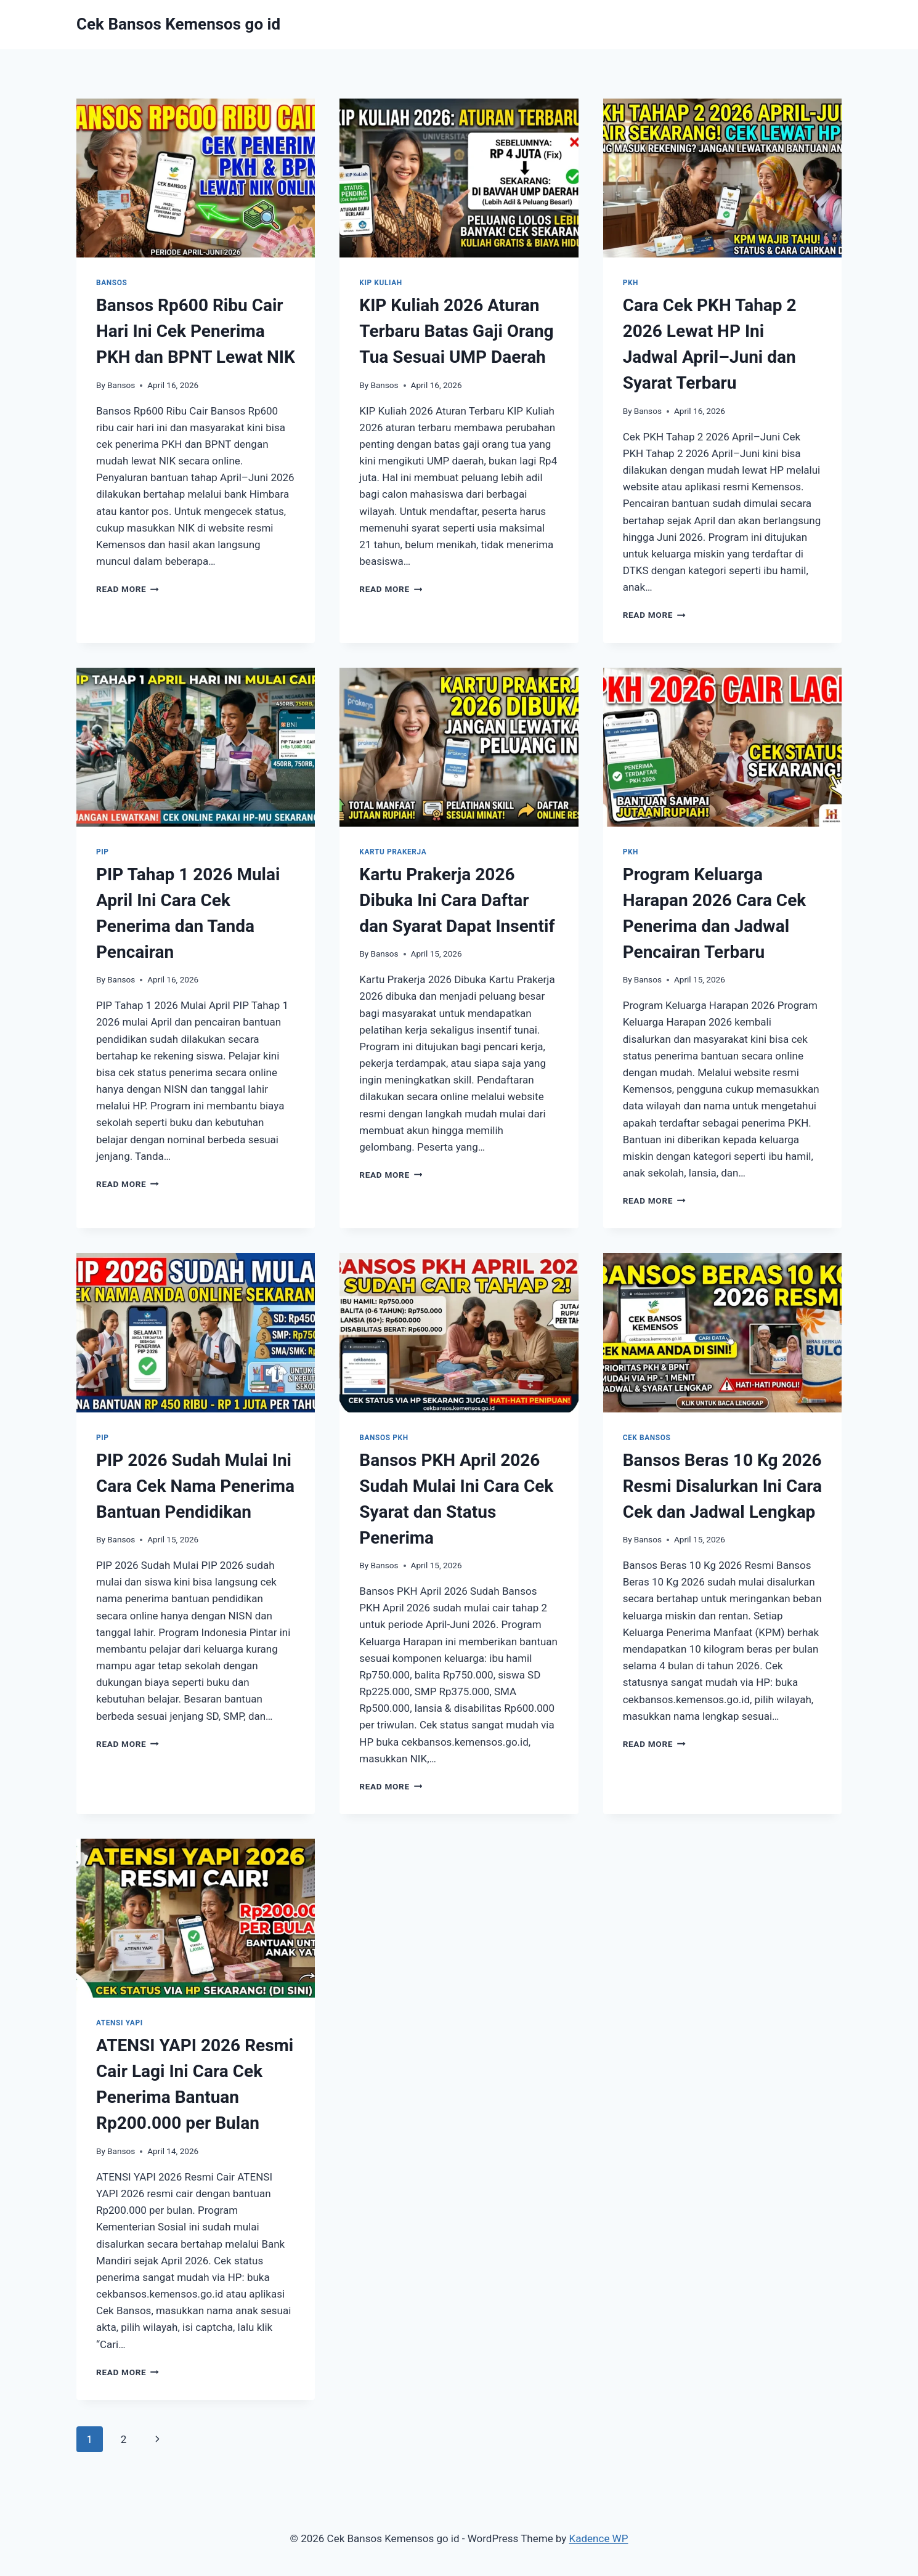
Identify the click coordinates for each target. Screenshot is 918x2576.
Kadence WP (598, 2538)
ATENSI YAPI (119, 2023)
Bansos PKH (383, 1437)
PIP (102, 852)
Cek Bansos (647, 1437)
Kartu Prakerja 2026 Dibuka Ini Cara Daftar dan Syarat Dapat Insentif (456, 900)
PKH (630, 282)
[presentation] (195, 178)
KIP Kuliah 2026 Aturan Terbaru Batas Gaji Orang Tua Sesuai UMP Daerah (456, 331)
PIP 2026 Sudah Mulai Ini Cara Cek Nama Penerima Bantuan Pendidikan (195, 1486)
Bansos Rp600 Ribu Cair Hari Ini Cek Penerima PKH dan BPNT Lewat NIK (195, 331)
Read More (127, 589)
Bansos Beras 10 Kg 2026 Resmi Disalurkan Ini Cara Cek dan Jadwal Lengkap (722, 1486)
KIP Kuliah (380, 282)
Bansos (111, 282)
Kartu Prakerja (392, 852)
